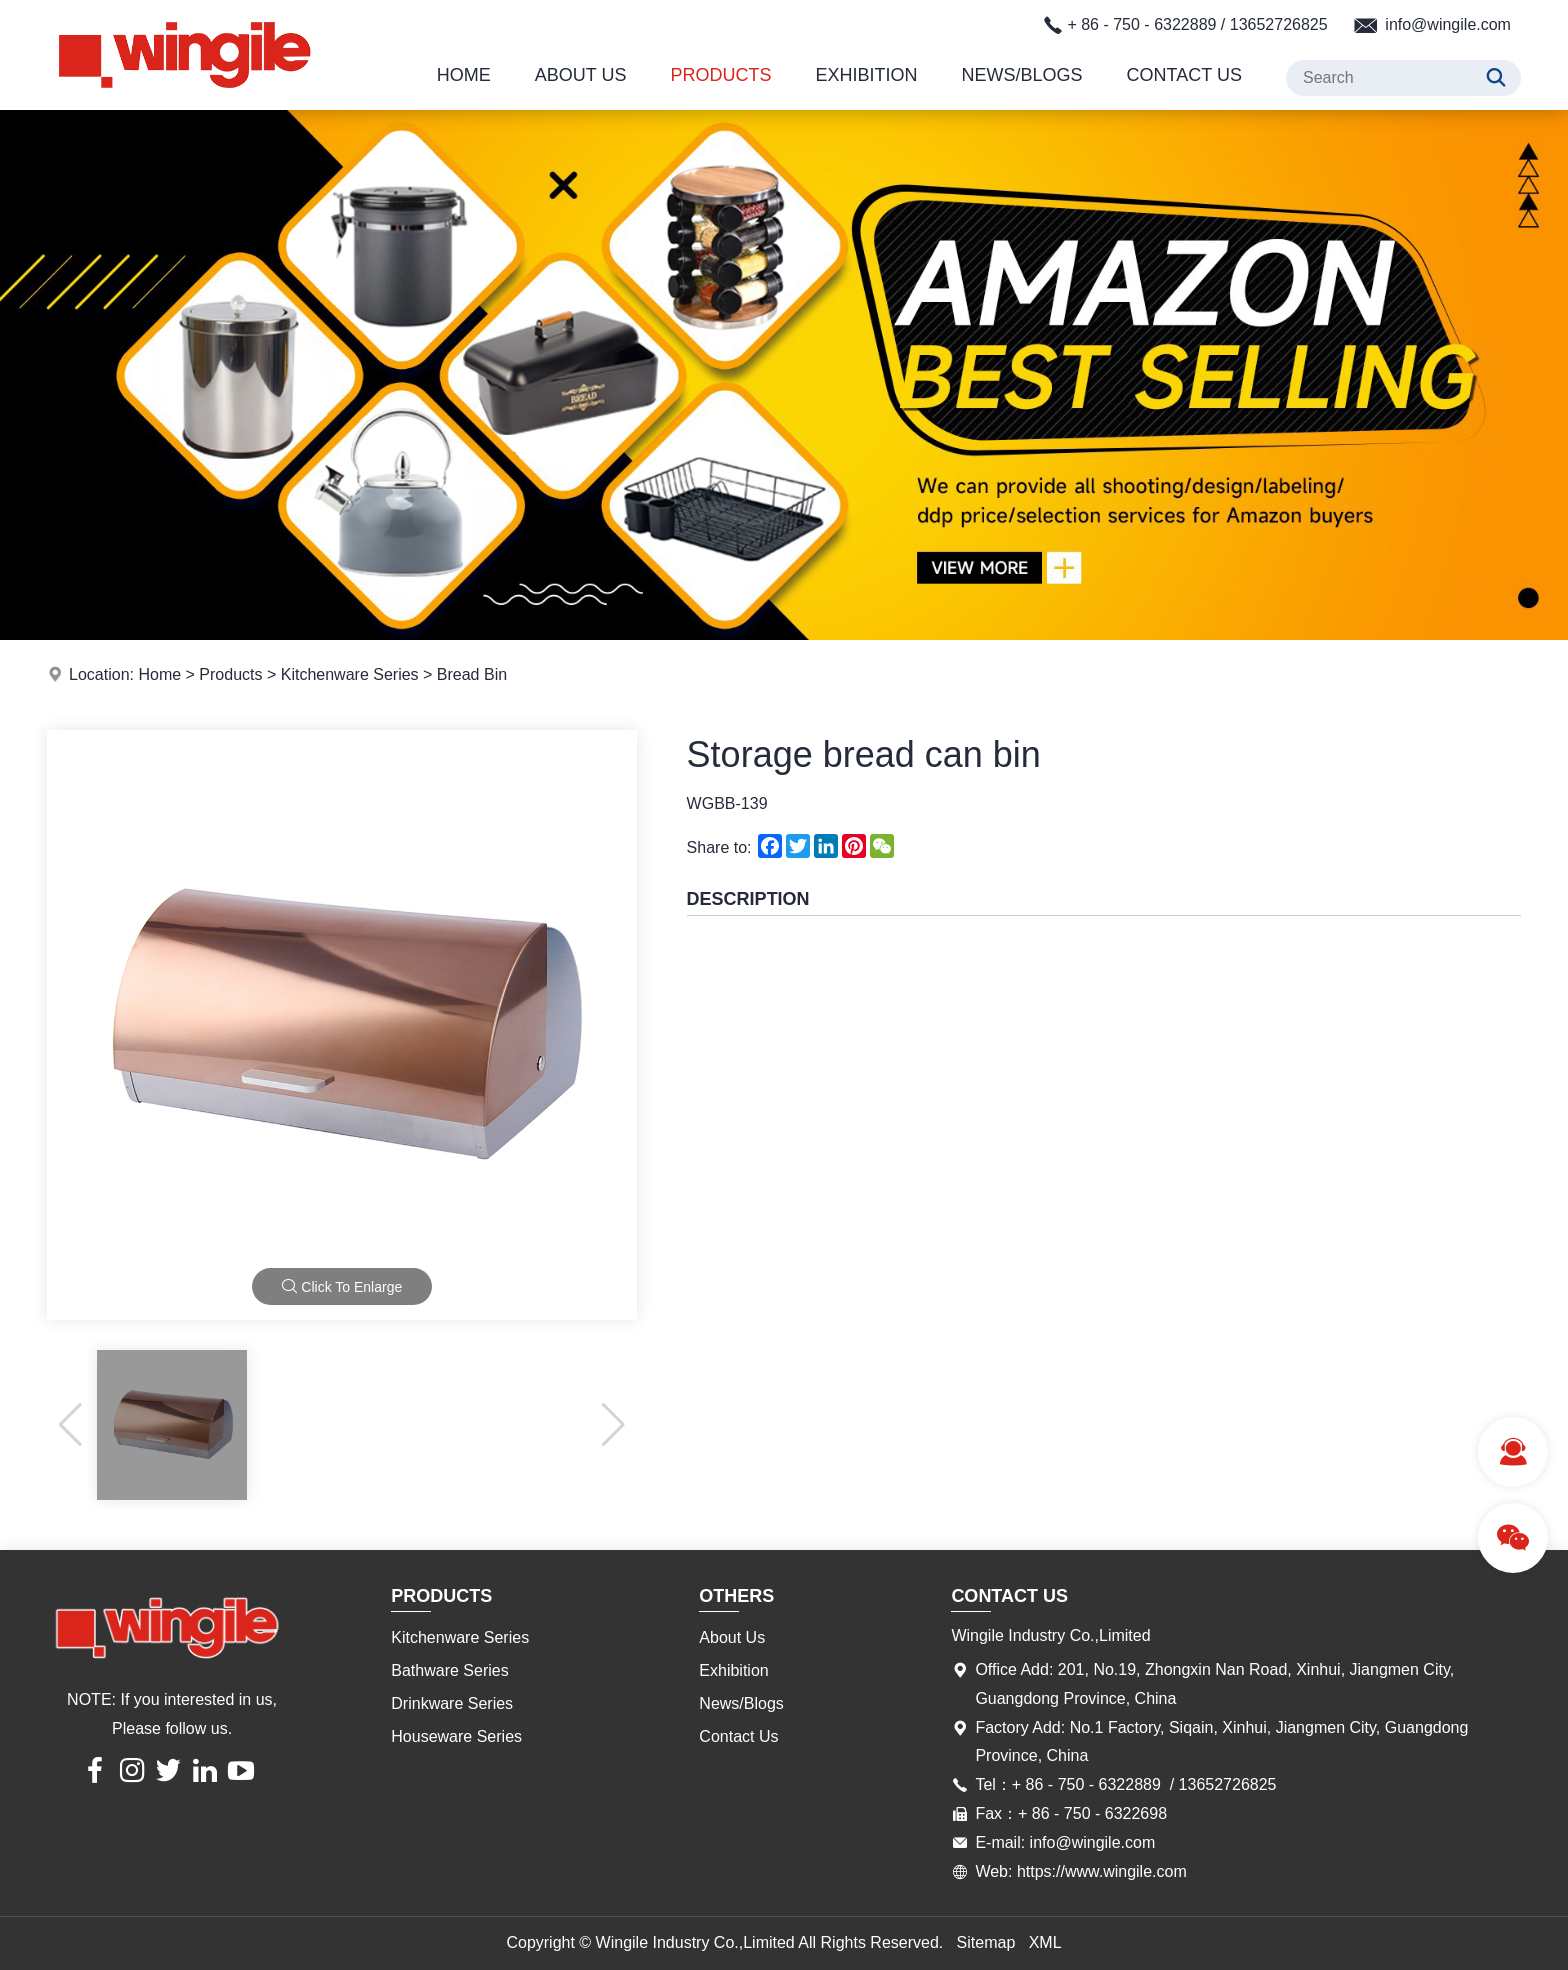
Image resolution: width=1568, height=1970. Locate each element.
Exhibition (867, 75)
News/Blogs (1022, 75)
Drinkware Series (452, 1703)
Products (721, 75)
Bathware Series (449, 1670)
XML (1045, 1942)
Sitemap (986, 1942)
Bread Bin (472, 674)
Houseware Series (456, 1736)
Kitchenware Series (350, 674)
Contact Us (1184, 75)
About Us (581, 75)
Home (464, 75)
